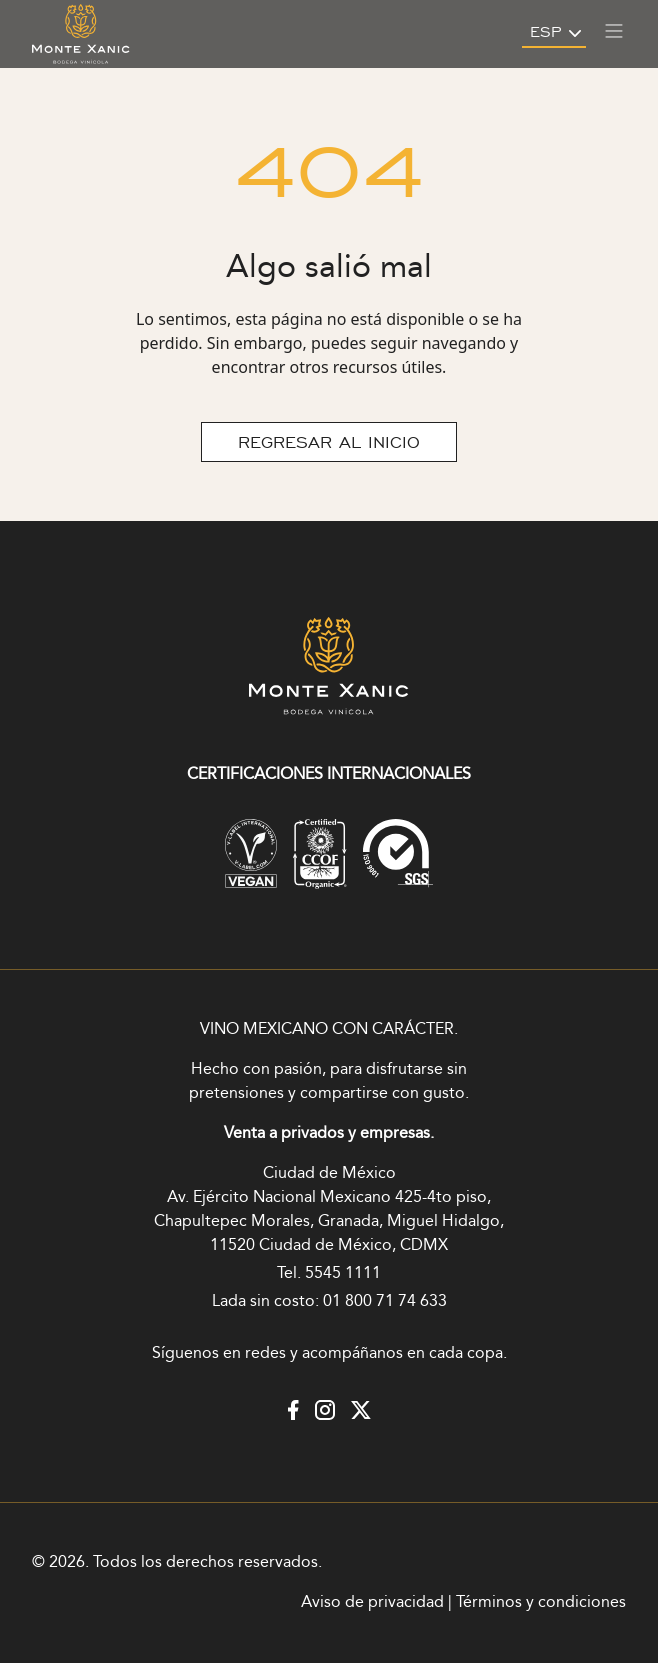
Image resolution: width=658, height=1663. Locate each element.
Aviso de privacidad (372, 1602)
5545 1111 (343, 1273)
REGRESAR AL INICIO (329, 442)
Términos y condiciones (541, 1602)
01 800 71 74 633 (385, 1301)
